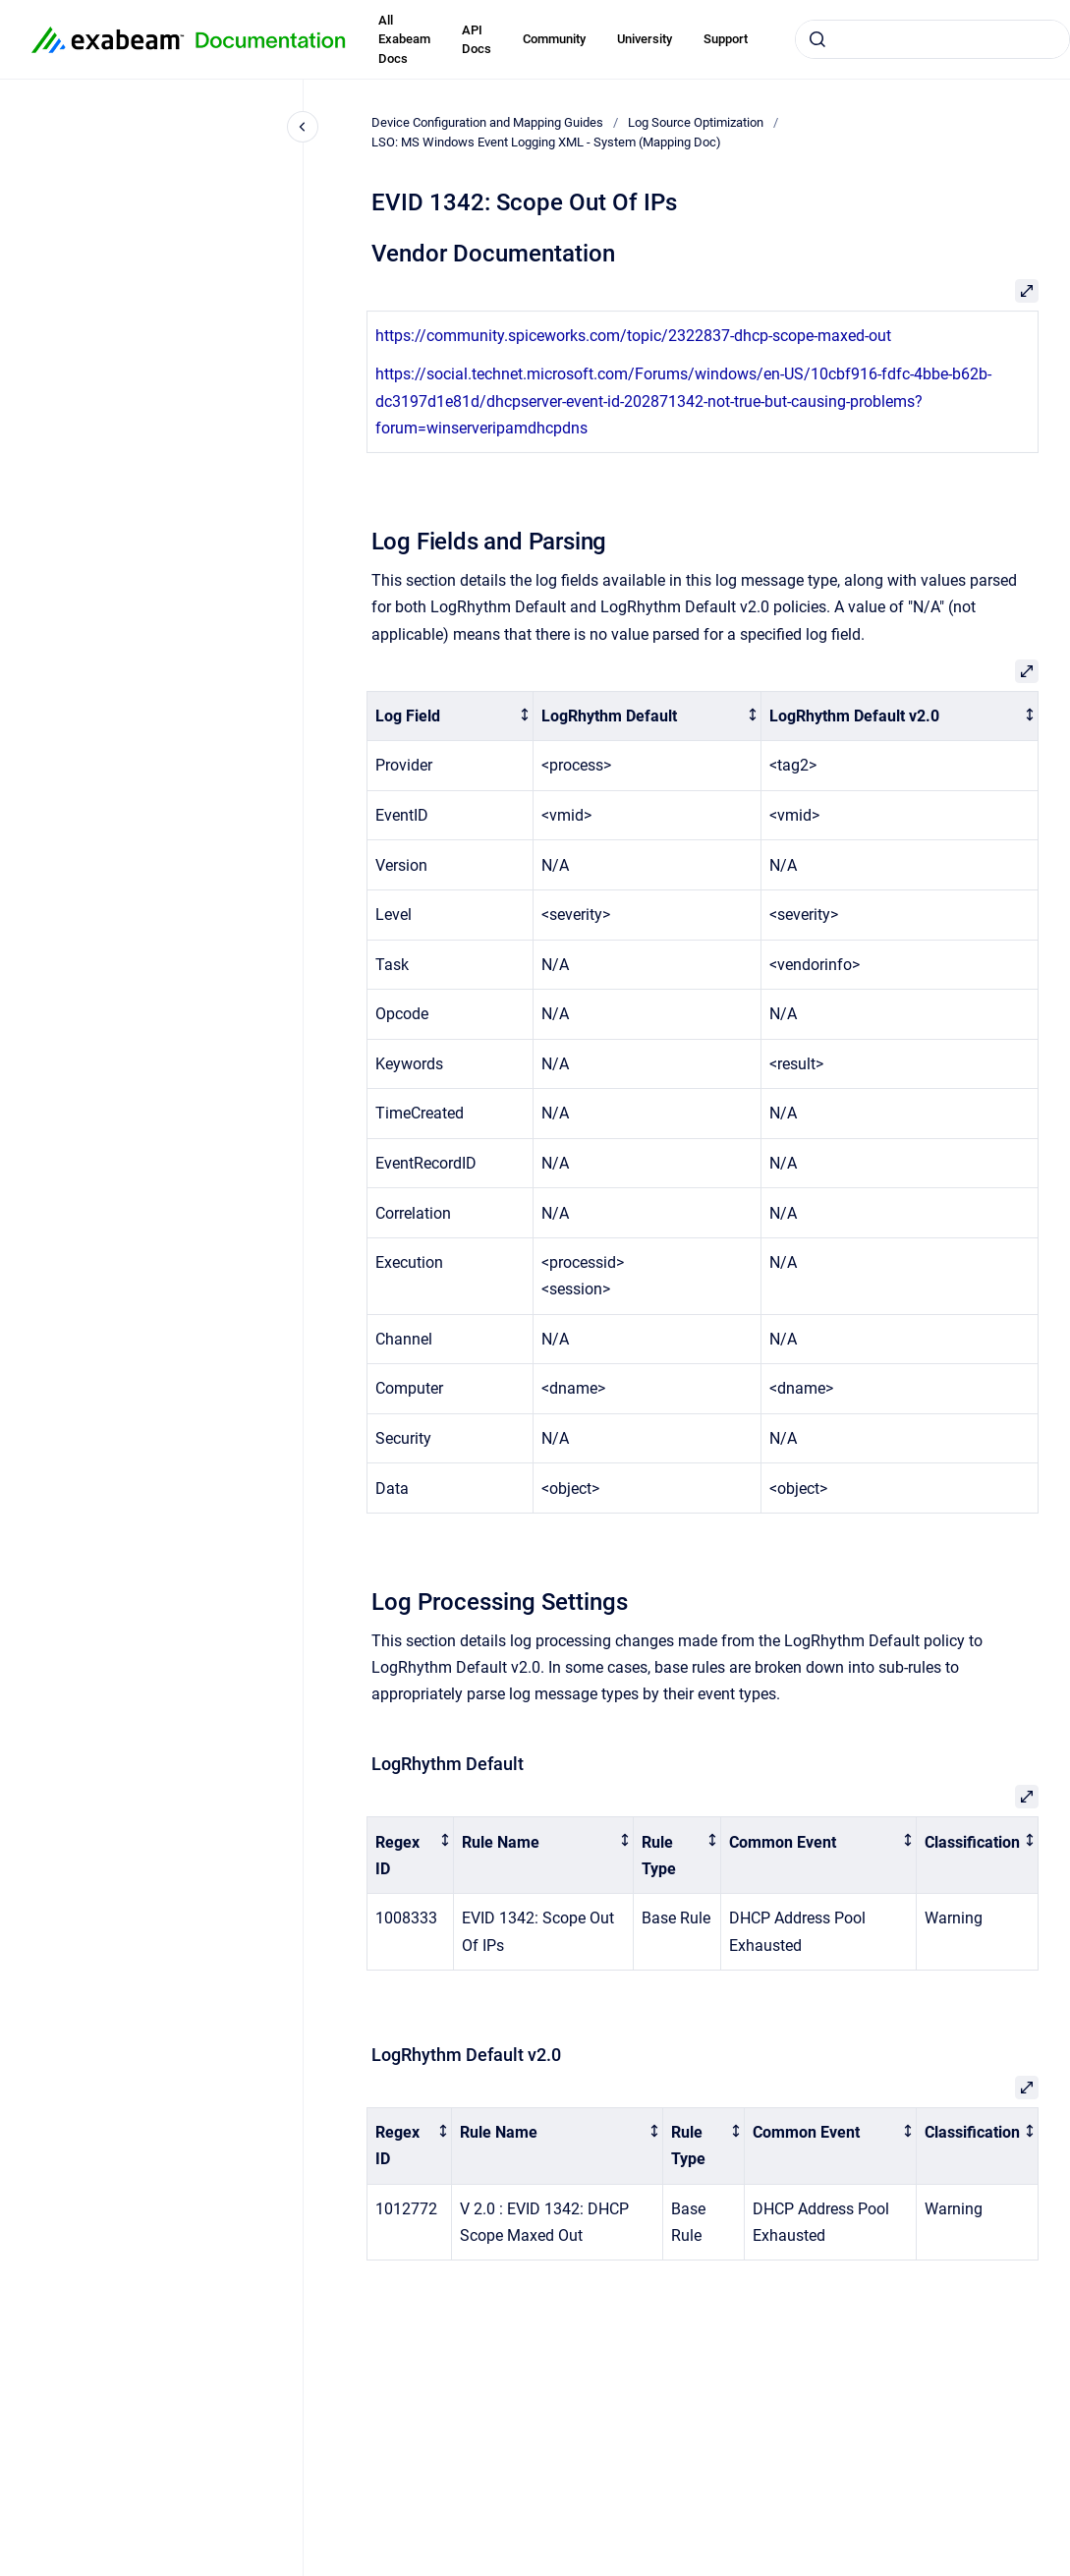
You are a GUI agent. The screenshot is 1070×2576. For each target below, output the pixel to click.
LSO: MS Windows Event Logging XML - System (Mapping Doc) (546, 142)
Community (554, 38)
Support (726, 38)
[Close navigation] (302, 127)
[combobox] (932, 39)
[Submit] (817, 39)
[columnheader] (450, 716)
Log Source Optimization (695, 122)
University (644, 38)
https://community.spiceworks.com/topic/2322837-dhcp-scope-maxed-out (633, 335)
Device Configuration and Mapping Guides (487, 122)
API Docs (476, 40)
